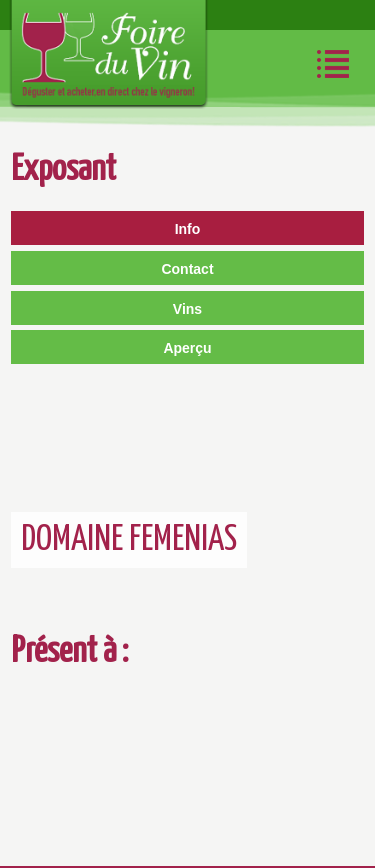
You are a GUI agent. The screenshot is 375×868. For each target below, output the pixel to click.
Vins (187, 309)
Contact (187, 269)
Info (188, 229)
